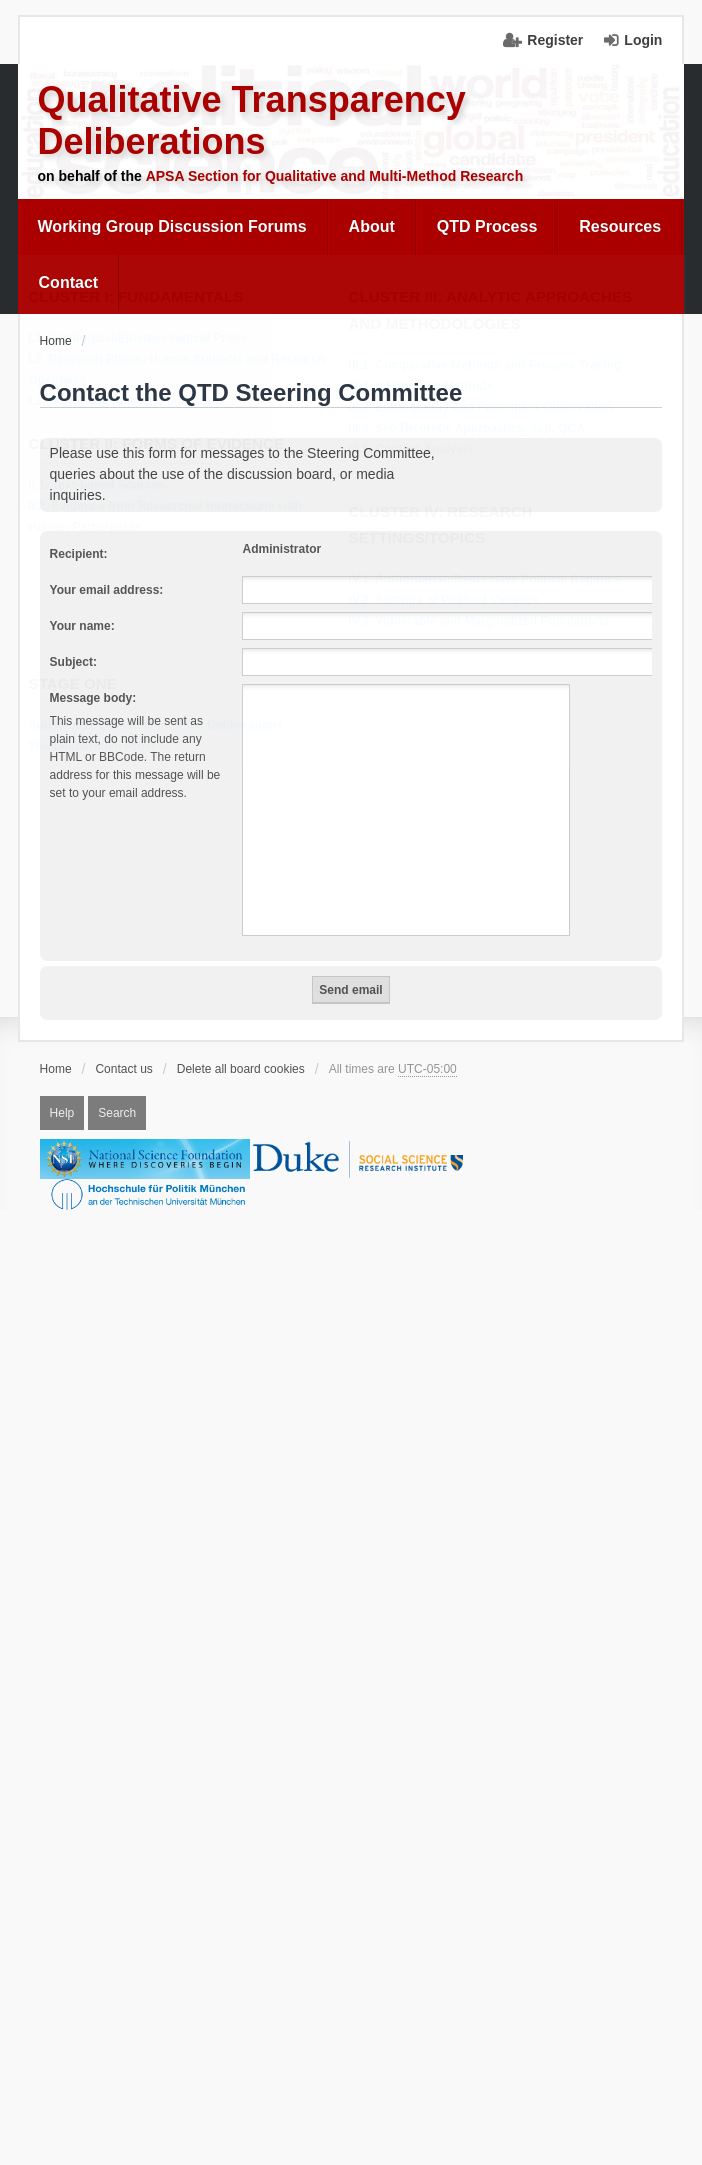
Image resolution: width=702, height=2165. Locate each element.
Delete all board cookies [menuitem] (241, 1069)
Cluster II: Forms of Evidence (163, 444)
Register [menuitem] (555, 40)
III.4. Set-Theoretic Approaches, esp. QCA (473, 429)
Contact (69, 282)
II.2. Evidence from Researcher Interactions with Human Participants (171, 517)
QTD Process (487, 226)
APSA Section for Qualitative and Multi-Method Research (335, 176)
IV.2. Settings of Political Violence (450, 601)
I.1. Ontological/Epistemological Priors (144, 339)
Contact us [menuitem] (123, 1069)
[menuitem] (173, 227)
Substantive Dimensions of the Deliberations (162, 726)
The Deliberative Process (106, 747)
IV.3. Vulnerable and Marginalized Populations (485, 622)
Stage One (79, 684)
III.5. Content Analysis (417, 450)
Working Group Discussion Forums (172, 226)
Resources (620, 226)
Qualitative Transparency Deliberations (252, 120)
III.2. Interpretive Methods (427, 387)
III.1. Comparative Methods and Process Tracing (491, 366)
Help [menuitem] (62, 1113)
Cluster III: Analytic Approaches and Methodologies (497, 311)
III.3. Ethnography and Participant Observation (487, 408)
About (372, 226)
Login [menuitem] (643, 40)
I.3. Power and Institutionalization (130, 402)
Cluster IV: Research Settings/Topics (447, 526)
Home (56, 1069)
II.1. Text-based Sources (103, 486)
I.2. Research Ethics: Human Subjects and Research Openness (183, 370)
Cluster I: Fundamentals (142, 297)
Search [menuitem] (117, 1113)
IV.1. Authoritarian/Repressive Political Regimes (491, 580)
